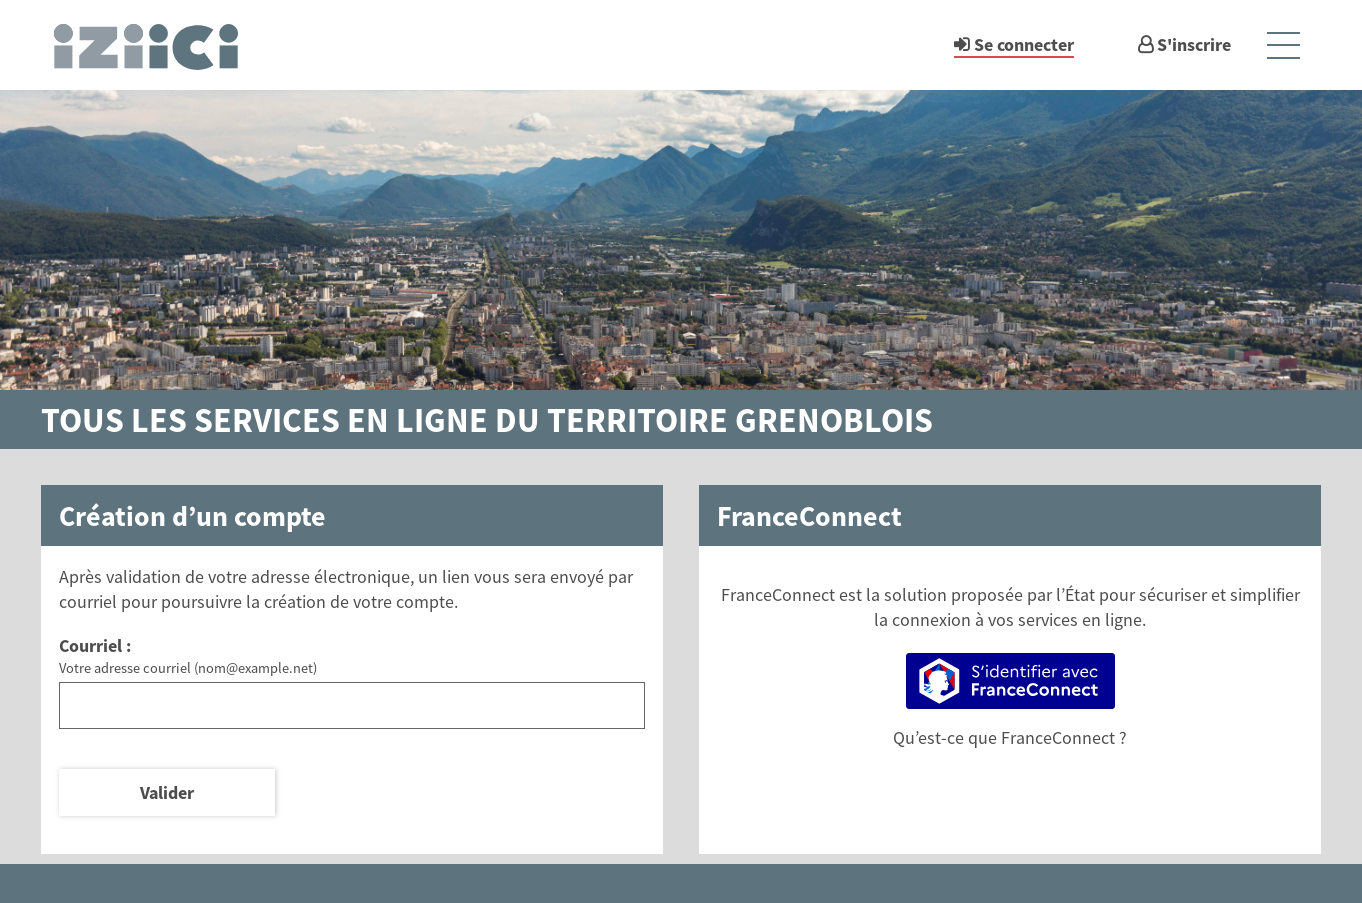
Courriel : (95, 645)
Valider (167, 792)
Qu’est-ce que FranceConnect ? (1010, 737)
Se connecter (1024, 44)
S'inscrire (1194, 44)
